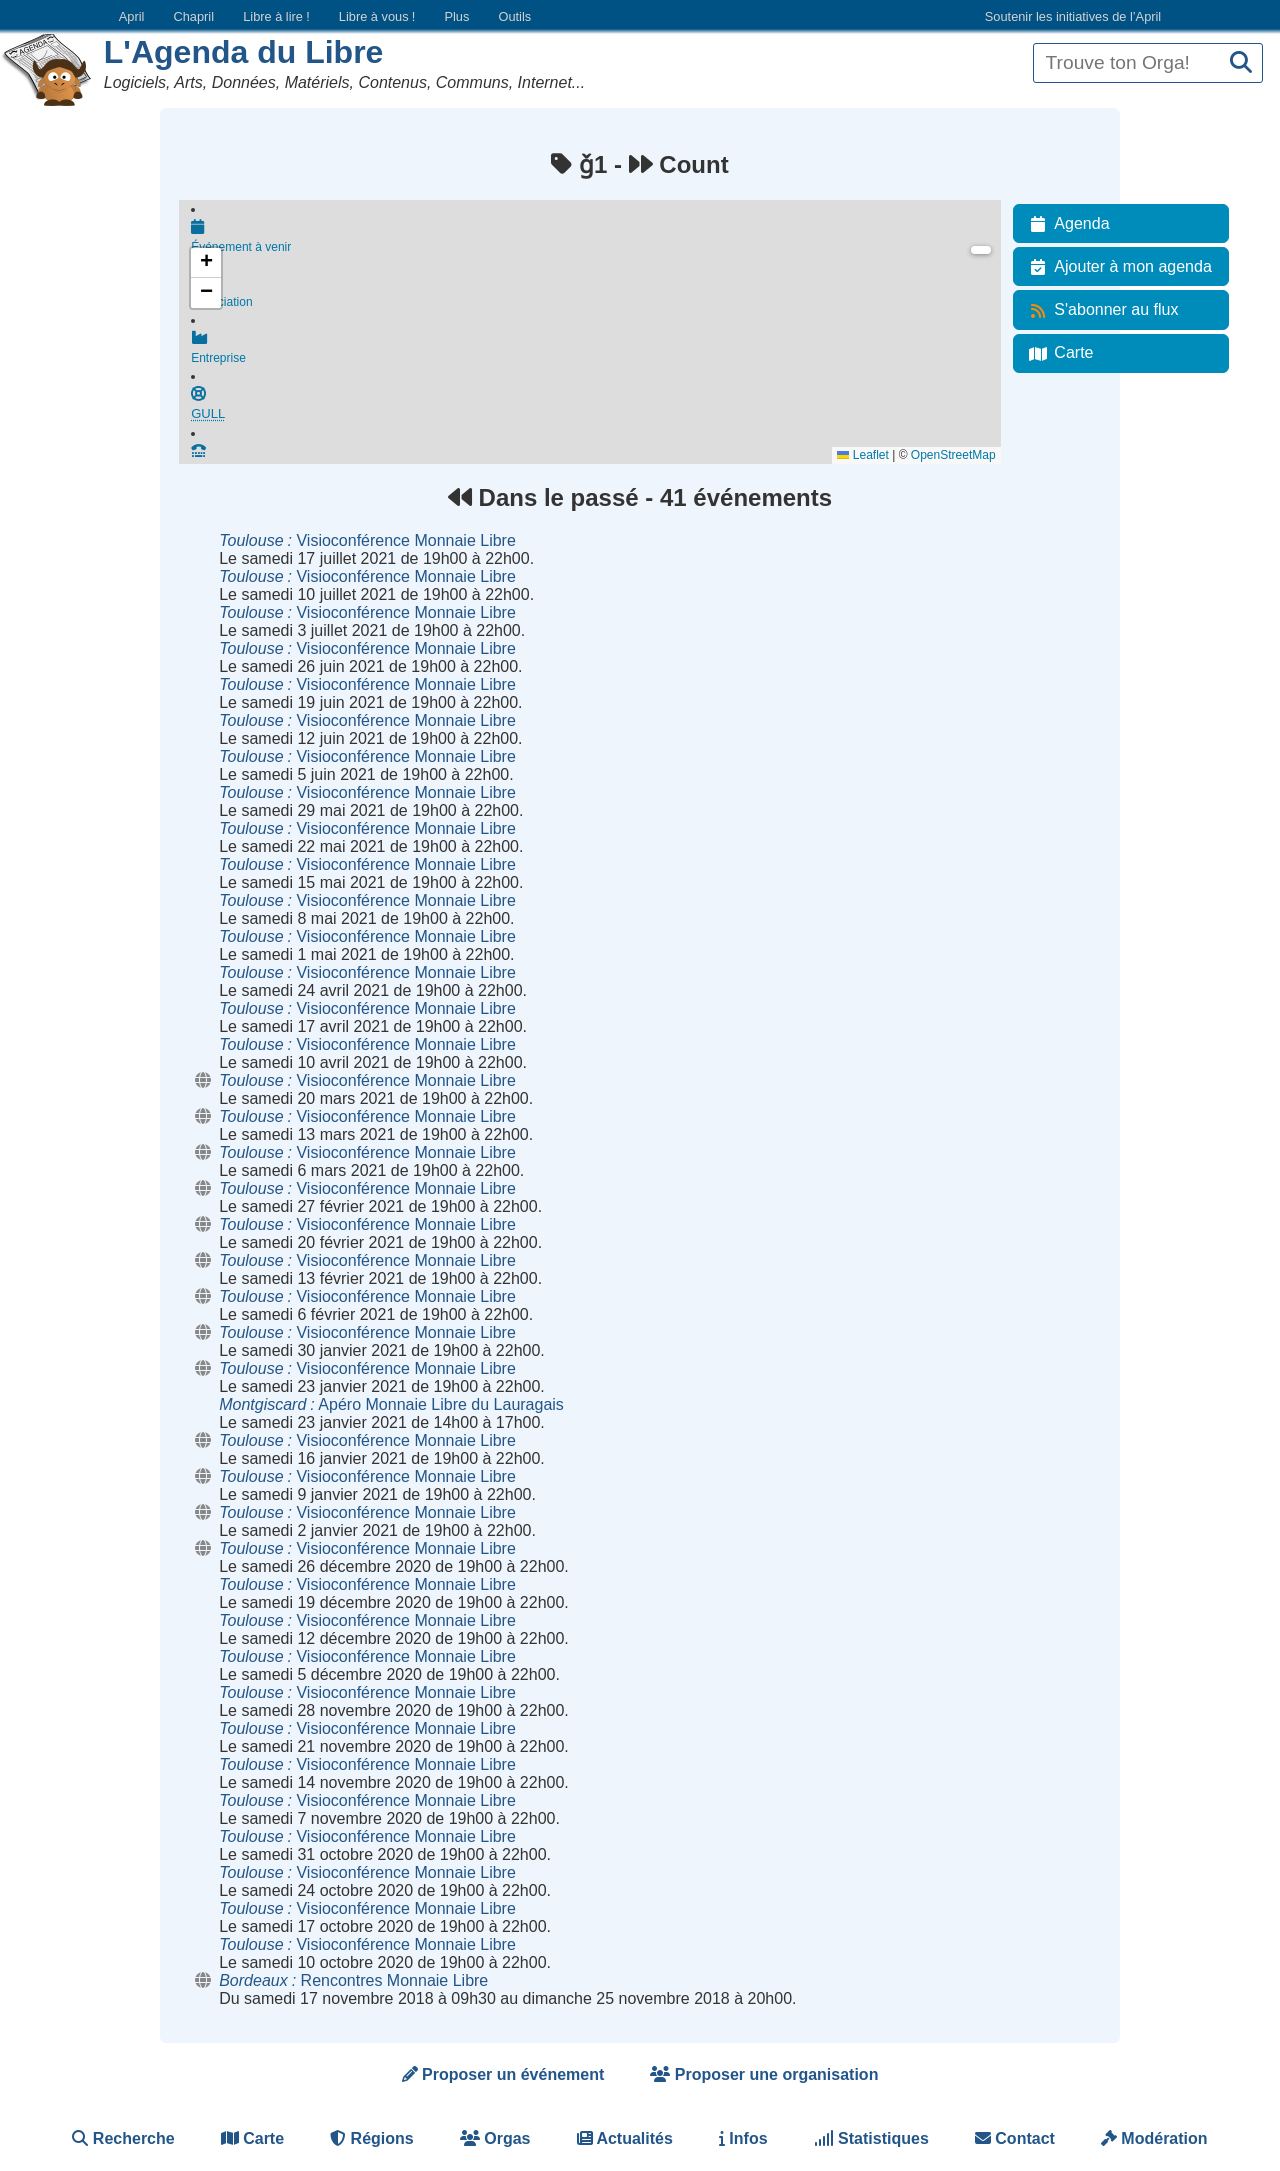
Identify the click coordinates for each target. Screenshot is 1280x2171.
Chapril (194, 16)
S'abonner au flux (1100, 310)
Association (595, 295)
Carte (1057, 353)
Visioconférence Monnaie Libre (367, 540)
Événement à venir (595, 237)
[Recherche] (1241, 63)
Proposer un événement (503, 2074)
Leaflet (862, 455)
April (132, 16)
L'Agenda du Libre (244, 52)
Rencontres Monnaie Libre (353, 1980)
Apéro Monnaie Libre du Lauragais (391, 1404)
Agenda (1065, 224)
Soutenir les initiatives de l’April (1073, 16)
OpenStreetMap (953, 455)
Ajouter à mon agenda (1116, 267)
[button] (206, 263)
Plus (456, 16)
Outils (514, 16)
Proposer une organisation (764, 2074)
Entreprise (595, 353)
